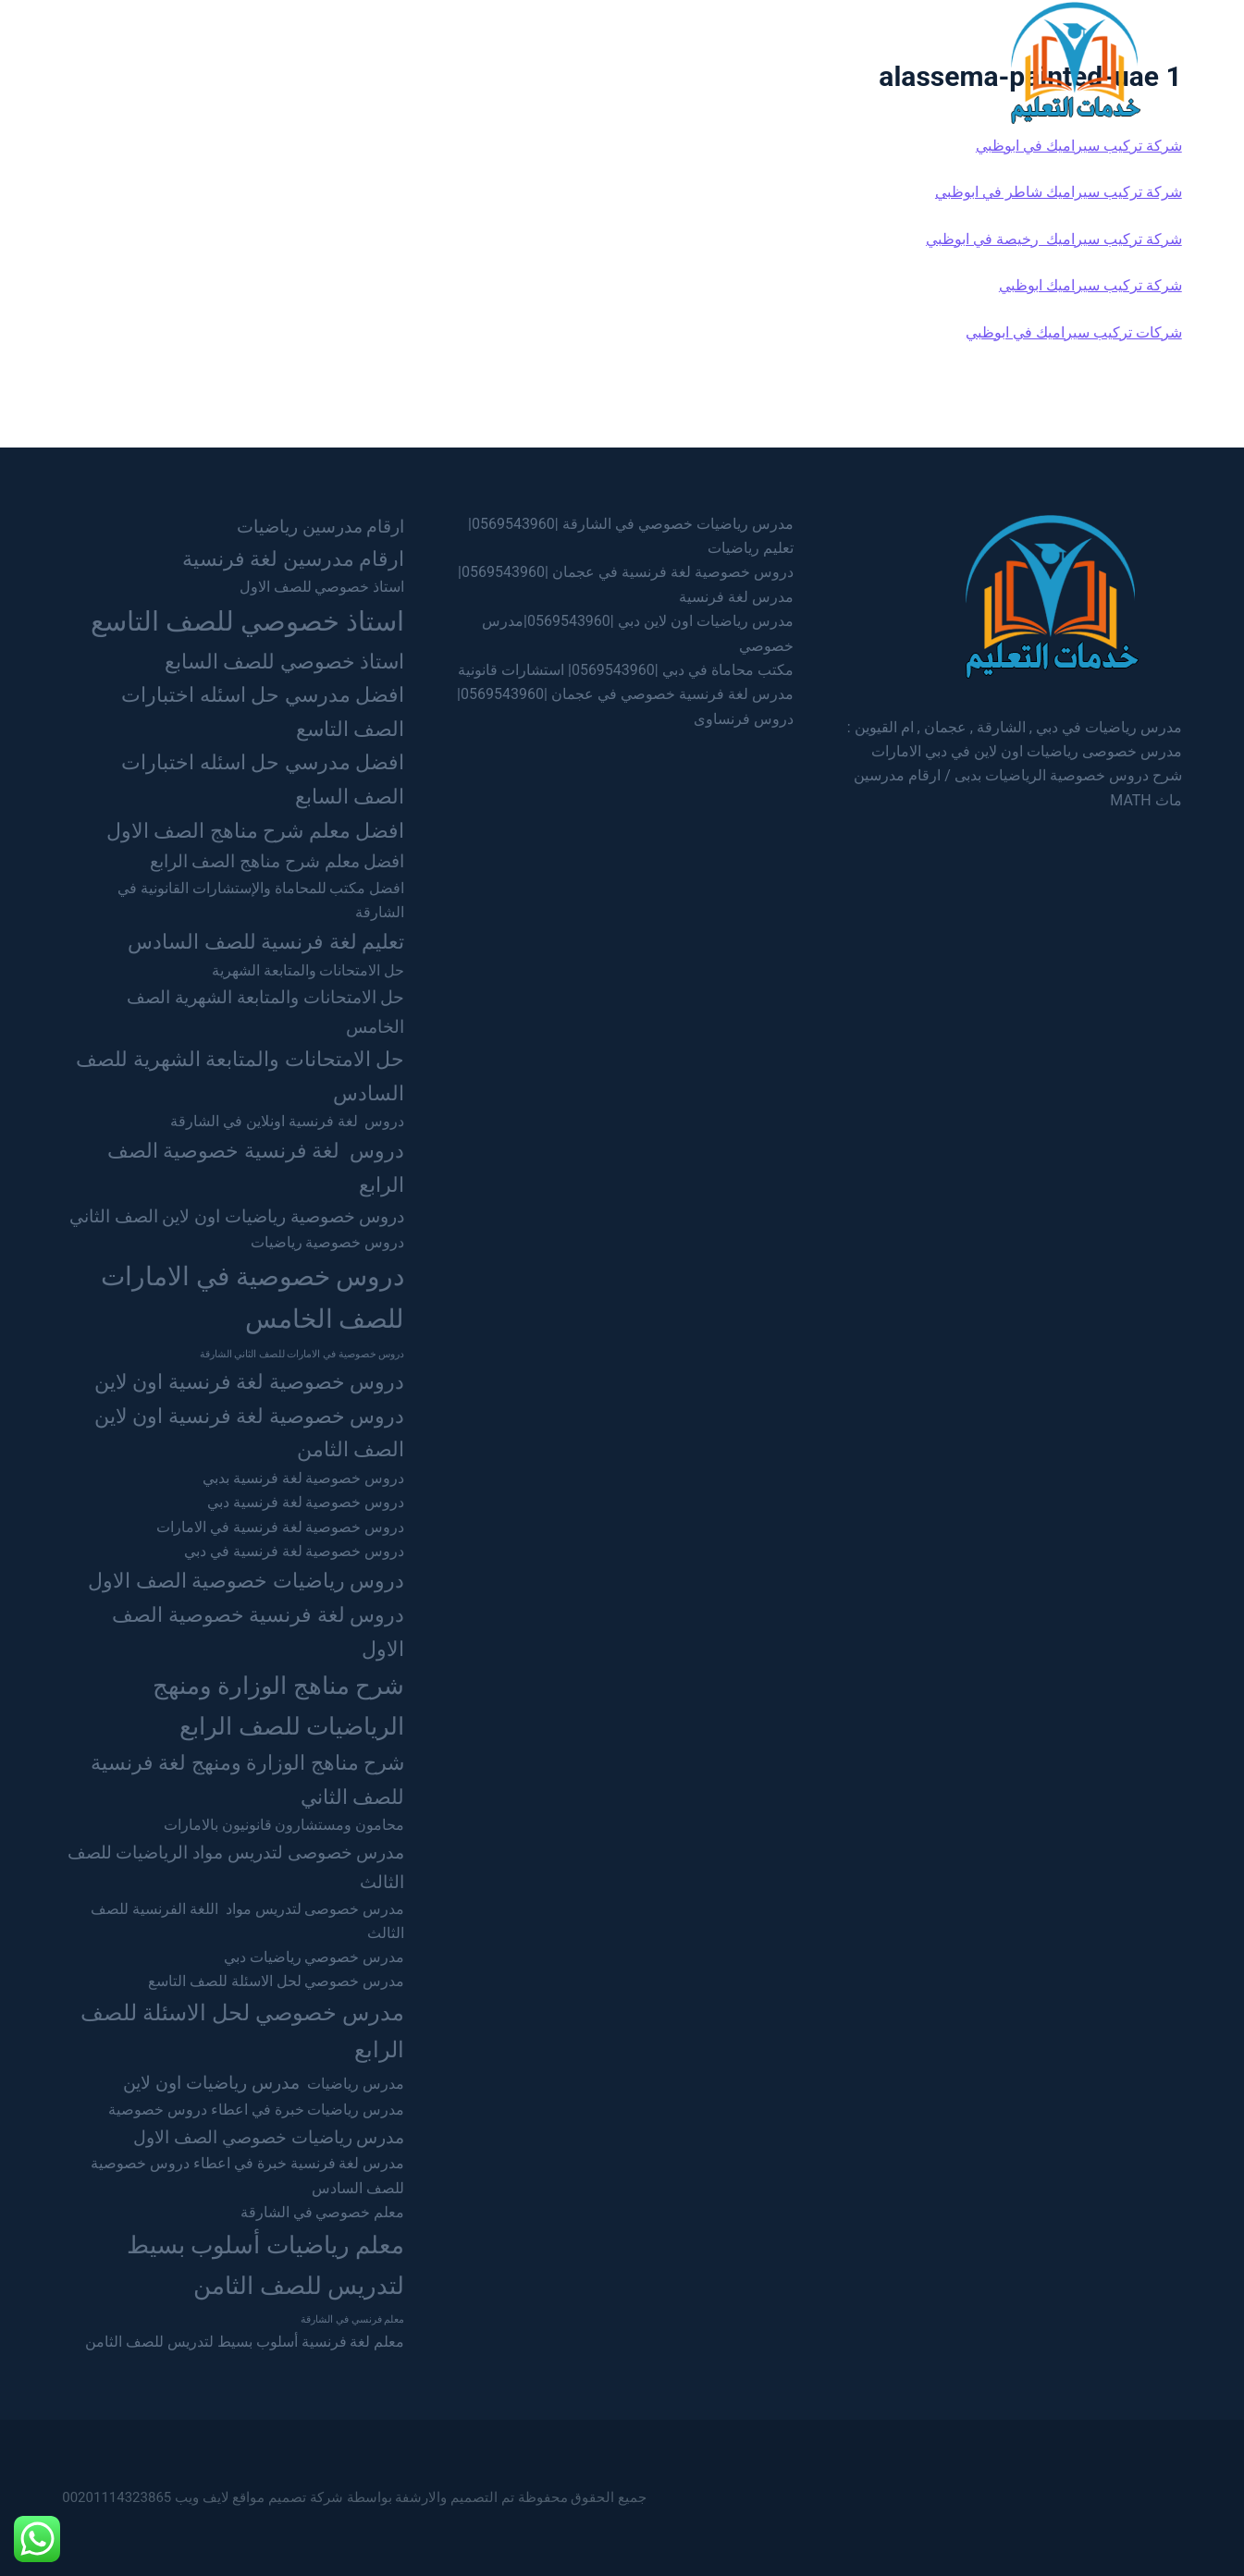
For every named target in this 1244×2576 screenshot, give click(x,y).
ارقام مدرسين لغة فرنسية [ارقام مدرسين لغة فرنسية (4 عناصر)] (293, 558)
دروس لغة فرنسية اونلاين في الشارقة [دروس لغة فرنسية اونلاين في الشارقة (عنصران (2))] (287, 1121)
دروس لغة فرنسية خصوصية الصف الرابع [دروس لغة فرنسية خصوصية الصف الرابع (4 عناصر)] (255, 1167)
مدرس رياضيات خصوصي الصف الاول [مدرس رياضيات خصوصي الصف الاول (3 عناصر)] (268, 2137)
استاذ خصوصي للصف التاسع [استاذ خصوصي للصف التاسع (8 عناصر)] (248, 621)
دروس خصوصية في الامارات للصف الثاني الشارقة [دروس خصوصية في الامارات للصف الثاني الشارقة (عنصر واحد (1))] (302, 1354)
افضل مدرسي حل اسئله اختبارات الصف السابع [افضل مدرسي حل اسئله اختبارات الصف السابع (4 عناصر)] (262, 779)
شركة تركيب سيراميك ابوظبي (1090, 285)
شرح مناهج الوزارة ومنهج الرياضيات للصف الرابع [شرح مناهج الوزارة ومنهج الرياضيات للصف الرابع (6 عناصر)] (279, 1705)
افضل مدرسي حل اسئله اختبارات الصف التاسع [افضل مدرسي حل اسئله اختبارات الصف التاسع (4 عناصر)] (262, 711)
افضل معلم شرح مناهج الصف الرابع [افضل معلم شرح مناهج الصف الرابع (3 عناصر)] (277, 861)
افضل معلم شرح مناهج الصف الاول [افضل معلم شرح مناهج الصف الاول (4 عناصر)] (255, 830)
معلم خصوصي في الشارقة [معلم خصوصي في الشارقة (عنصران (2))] (322, 2212)
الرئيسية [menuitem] (789, 61)
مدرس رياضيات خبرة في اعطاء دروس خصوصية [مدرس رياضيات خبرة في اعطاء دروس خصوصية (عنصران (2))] (256, 2109)
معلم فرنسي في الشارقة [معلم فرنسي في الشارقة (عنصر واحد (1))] (352, 2319)
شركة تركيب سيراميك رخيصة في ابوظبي (1054, 239)
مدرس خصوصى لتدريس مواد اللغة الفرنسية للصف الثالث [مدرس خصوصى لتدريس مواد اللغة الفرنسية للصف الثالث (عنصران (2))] (247, 1921)
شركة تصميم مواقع (287, 2497)
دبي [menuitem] (710, 61)
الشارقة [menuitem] (632, 61)
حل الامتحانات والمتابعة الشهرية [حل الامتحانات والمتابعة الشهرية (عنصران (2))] (308, 970)
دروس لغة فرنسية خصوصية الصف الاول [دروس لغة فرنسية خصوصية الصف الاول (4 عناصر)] (258, 1631)
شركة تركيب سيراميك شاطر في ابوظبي (1058, 192)
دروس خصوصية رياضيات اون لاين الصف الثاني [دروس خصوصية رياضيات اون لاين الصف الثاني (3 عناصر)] (237, 1216)
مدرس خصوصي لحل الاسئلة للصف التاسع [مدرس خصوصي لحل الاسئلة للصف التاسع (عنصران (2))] (276, 1981)
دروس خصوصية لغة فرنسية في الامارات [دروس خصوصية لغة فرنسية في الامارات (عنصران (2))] (280, 1527)
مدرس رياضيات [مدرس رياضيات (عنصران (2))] (355, 2083)
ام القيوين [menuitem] (458, 61)
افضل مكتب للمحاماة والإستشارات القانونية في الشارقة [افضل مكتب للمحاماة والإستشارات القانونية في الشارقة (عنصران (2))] (261, 900)
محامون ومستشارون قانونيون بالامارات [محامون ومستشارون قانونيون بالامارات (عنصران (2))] (284, 1825)
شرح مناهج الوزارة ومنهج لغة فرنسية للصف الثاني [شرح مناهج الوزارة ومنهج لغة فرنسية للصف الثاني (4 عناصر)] (247, 1779)
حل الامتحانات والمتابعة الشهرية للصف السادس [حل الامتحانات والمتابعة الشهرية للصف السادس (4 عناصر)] (240, 1076)
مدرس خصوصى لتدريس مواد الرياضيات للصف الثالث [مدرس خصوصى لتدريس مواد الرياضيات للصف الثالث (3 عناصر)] (236, 1867)
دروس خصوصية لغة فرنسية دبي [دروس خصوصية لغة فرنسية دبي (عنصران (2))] (306, 1502)
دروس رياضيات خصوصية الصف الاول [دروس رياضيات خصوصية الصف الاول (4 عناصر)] (246, 1580)
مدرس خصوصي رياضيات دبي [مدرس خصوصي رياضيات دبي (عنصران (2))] (314, 1957)
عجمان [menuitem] (547, 61)
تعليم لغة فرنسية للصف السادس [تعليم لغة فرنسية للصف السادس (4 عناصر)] (266, 941)
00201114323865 (116, 2497)
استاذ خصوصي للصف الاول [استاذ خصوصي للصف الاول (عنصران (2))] (322, 586)
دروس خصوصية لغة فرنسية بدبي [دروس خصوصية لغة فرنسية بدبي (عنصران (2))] (304, 1478)
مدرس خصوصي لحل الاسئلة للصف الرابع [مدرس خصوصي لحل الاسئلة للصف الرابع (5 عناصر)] (242, 2031)
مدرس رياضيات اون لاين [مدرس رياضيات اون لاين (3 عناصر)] (211, 2082)
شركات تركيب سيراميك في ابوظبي (1074, 332)
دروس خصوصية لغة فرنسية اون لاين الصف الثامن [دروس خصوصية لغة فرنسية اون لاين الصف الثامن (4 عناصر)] (249, 1433)
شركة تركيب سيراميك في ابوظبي (1079, 145)
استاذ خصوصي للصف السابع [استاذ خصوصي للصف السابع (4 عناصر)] (284, 661)
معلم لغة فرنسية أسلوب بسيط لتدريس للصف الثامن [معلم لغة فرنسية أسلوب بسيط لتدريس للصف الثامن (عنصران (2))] (244, 2341)
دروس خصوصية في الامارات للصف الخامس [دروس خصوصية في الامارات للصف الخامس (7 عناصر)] (253, 1297)
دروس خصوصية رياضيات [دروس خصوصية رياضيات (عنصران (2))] (328, 1242)
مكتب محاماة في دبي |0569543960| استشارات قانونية (626, 670)
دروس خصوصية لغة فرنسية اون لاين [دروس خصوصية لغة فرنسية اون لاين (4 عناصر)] (249, 1381)
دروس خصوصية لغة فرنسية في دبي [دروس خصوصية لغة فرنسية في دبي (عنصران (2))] (294, 1551)
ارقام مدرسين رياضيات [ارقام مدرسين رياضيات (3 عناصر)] (321, 526)
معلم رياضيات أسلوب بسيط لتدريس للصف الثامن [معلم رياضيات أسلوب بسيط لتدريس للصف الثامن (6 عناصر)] (266, 2265)
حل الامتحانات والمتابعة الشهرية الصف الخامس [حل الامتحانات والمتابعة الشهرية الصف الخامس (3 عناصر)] (265, 1012)
